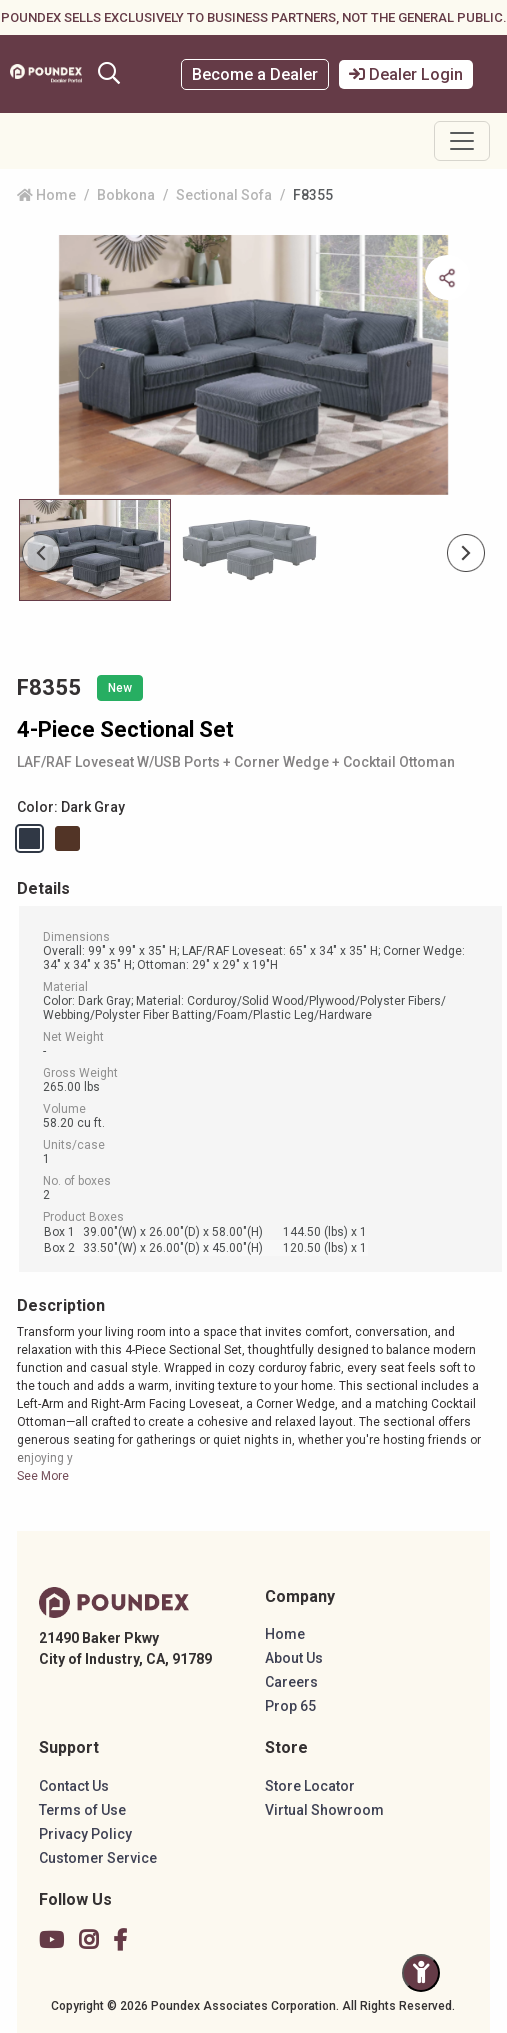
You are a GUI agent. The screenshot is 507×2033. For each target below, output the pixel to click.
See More (43, 1476)
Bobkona (126, 195)
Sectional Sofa (224, 195)
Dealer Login (406, 74)
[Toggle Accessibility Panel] (421, 1973)
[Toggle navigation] (462, 141)
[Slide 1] (251, 550)
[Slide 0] (95, 550)
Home (46, 195)
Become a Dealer (255, 74)
